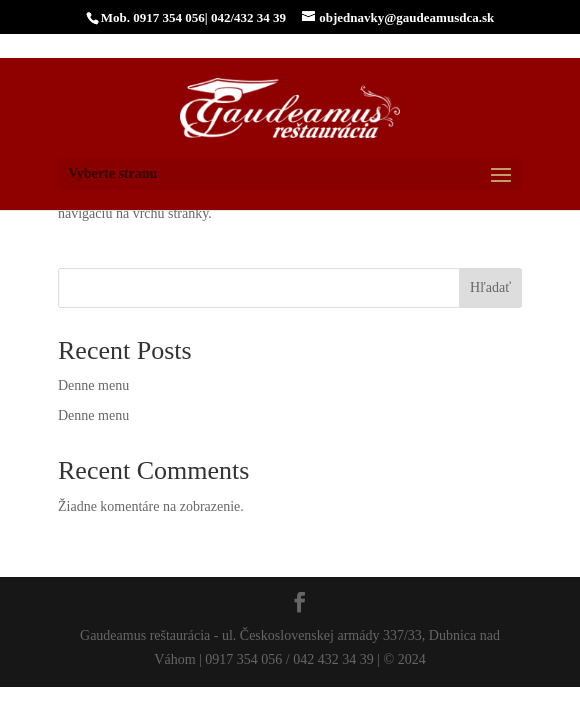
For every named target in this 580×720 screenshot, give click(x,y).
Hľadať (490, 287)
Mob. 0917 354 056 (153, 17)
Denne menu (93, 385)
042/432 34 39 (248, 17)
